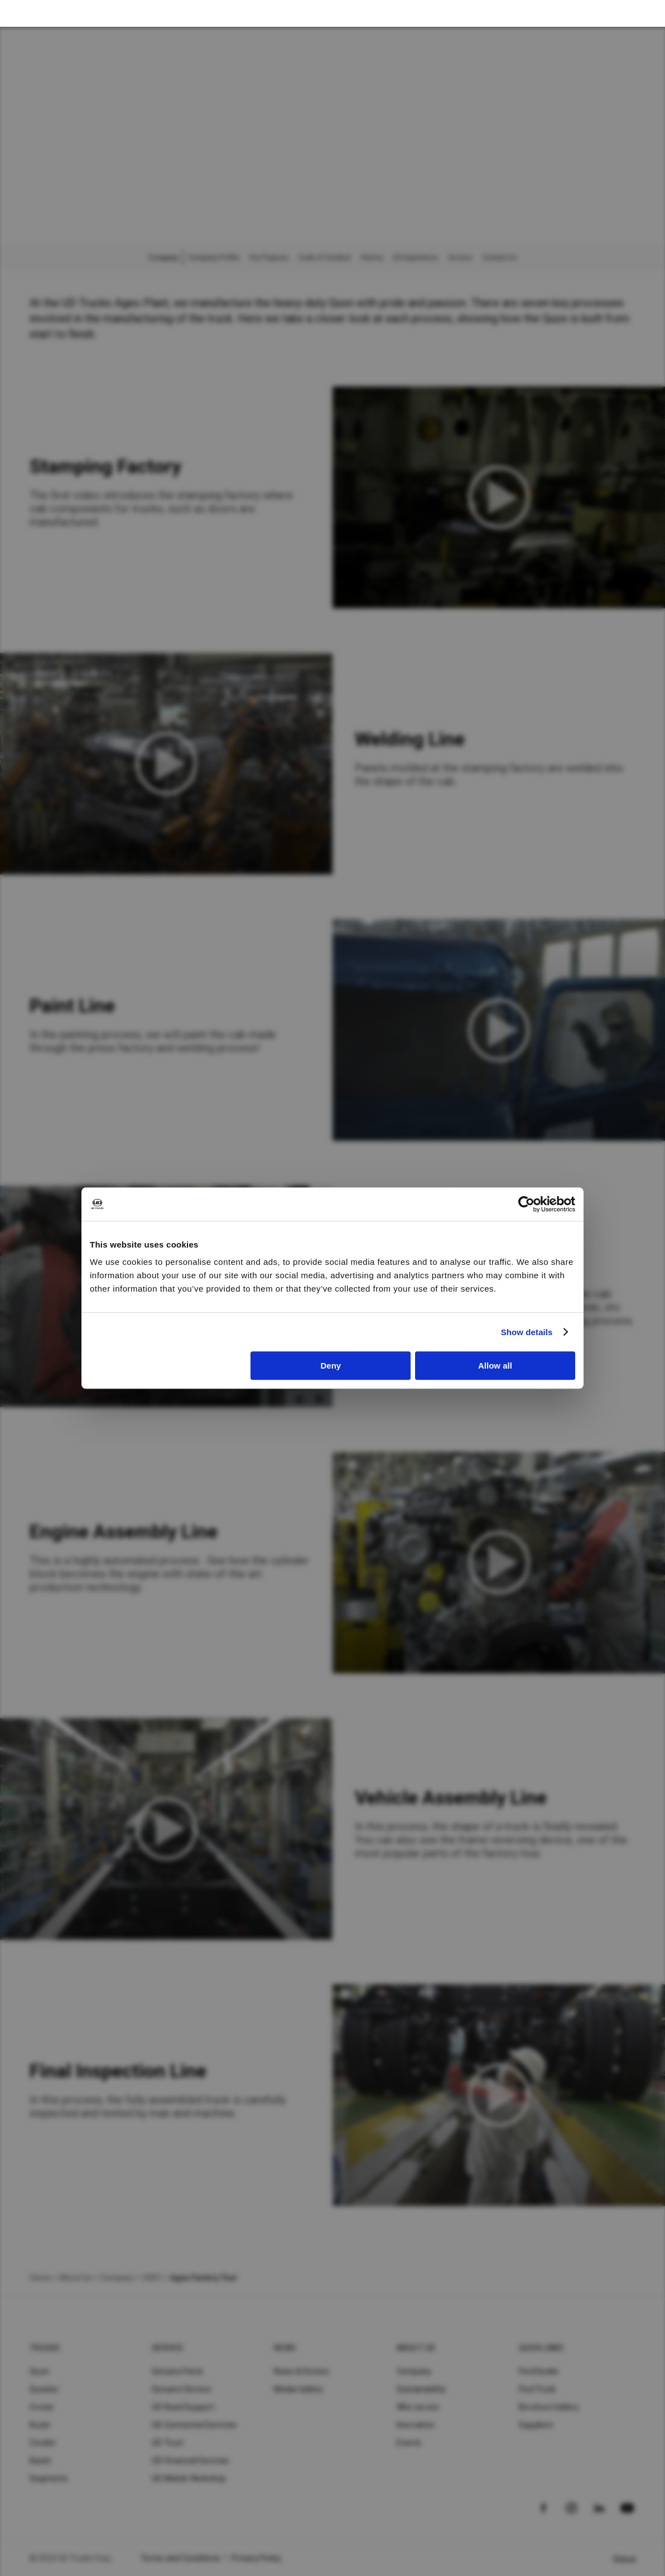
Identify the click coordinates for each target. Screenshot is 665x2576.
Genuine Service (181, 2389)
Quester (44, 2389)
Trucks (45, 2347)
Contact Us (500, 258)
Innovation (416, 2424)
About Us (75, 2277)
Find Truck (537, 2389)
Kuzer (40, 2424)
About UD (416, 2347)
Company (414, 2371)
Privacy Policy (257, 2558)
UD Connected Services (194, 2424)
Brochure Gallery (549, 2407)
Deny (331, 1365)
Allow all (495, 1365)
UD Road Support (183, 2407)
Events (409, 2442)
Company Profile (213, 258)
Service (168, 2347)
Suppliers (536, 2424)
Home (40, 2277)
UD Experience (415, 258)
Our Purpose (268, 258)
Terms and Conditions (180, 2558)
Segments (49, 2478)
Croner (42, 2407)
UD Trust (167, 2442)
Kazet (40, 2460)
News (285, 2347)
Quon (39, 2371)
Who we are (418, 2407)
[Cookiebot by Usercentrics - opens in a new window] (526, 1204)
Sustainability (421, 2389)
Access (460, 258)
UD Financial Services (190, 2460)
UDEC (152, 2277)
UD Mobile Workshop (189, 2478)
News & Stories (301, 2371)
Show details (527, 1332)
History (372, 258)
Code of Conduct (324, 258)
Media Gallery (298, 2389)
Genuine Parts (177, 2371)
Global (624, 2559)
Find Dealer (539, 2371)
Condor (43, 2442)
